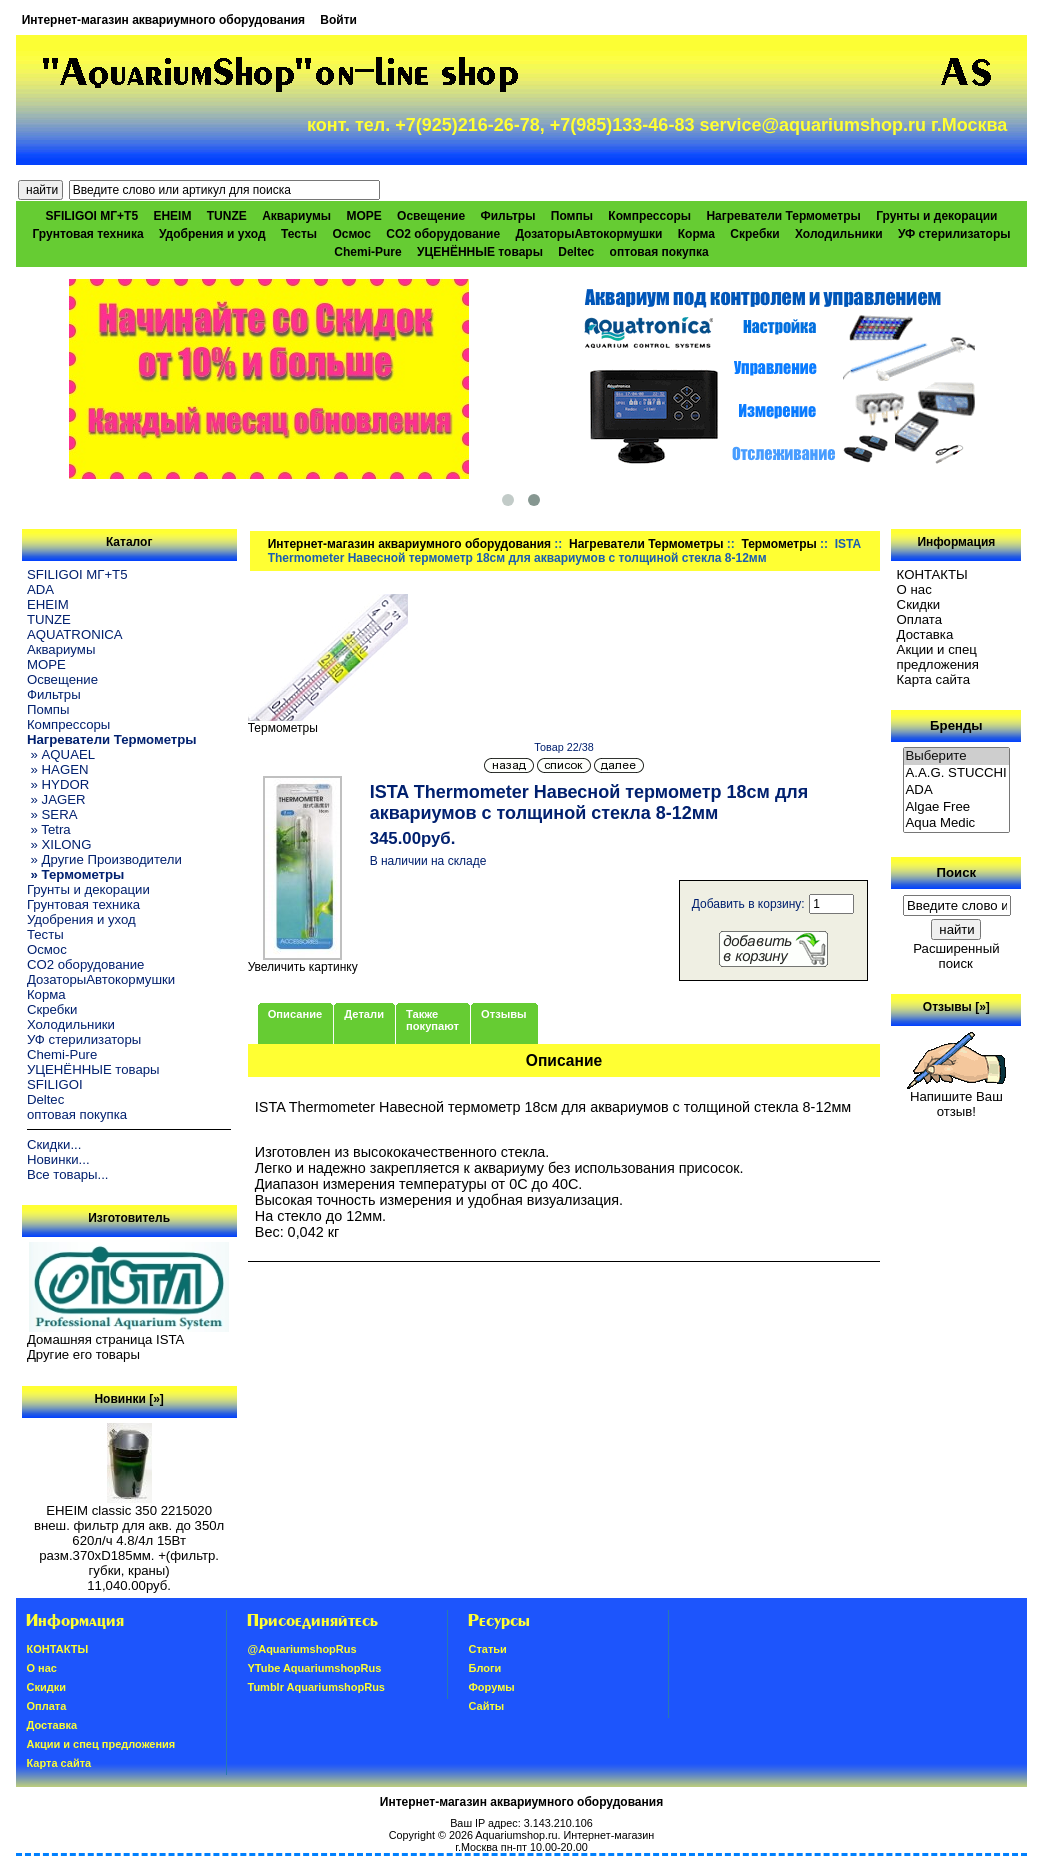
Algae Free (957, 807)
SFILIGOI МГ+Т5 (92, 216)
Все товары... (68, 1174)
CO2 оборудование (443, 234)
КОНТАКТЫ (932, 574)
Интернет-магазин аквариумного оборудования (163, 20)
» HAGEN (58, 769)
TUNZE (227, 216)
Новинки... (58, 1159)
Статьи (487, 1649)
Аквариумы (296, 216)
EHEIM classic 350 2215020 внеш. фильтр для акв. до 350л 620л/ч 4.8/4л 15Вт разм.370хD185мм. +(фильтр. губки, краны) (129, 1534)
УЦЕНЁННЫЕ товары (480, 252)
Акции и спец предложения (938, 657)
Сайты (486, 1706)
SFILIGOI (55, 1084)
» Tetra (49, 829)
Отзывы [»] (956, 1007)
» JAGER (56, 799)
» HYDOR (58, 784)
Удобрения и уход (212, 234)
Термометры (778, 544)
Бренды (956, 725)
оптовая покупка (659, 252)
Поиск (957, 872)
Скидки (919, 604)
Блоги (484, 1668)
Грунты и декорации (936, 216)
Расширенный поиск (956, 956)
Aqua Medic (957, 823)
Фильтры (507, 216)
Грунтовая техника (87, 234)
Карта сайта (933, 679)
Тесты (299, 234)
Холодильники (839, 234)
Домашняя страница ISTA (105, 1339)
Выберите (957, 756)
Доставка (925, 634)
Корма (696, 234)
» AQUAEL (61, 754)
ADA (40, 589)
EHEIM (172, 216)
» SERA (52, 814)
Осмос (351, 234)
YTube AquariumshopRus (314, 1668)
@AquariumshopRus (301, 1649)
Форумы (491, 1687)
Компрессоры (649, 216)
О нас (914, 589)
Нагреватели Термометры (646, 544)
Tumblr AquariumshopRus (316, 1687)
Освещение (431, 216)
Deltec (576, 252)
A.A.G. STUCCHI (957, 773)
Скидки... (54, 1144)
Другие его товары (83, 1354)
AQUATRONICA (75, 634)
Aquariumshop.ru (516, 1835)
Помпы (572, 216)
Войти (338, 20)
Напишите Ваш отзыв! (956, 1098)
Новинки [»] (128, 1399)
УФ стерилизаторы (954, 234)
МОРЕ (363, 216)
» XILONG (59, 844)
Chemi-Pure (367, 252)
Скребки (754, 234)
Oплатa (920, 619)
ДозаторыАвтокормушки (588, 234)
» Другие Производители (104, 859)
